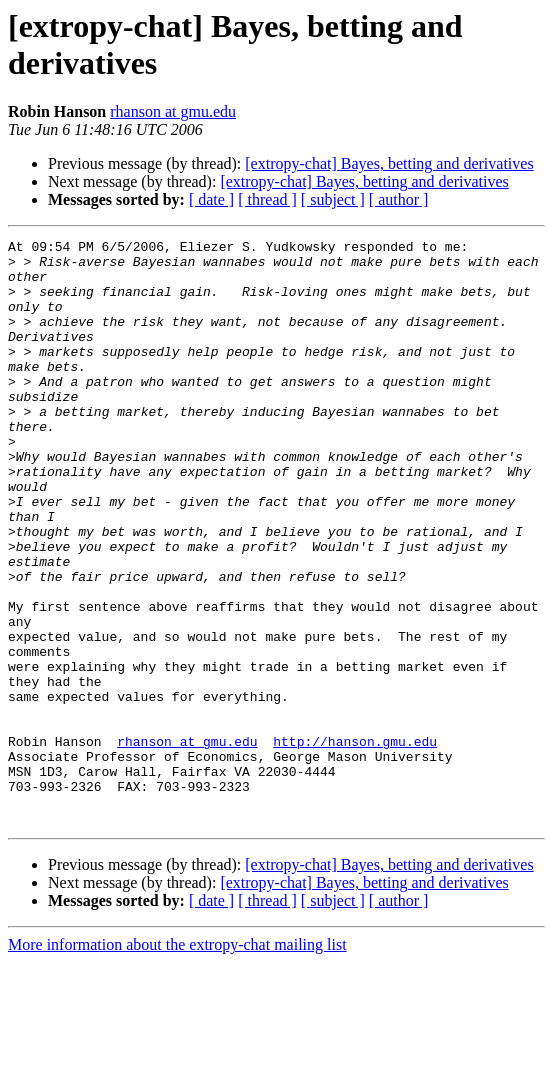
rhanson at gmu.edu (173, 111)
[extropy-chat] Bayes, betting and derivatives (389, 163)
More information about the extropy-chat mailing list (177, 1061)
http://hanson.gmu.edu (355, 843)
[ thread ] (267, 199)
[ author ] (399, 199)
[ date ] (211, 199)
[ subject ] (333, 199)
